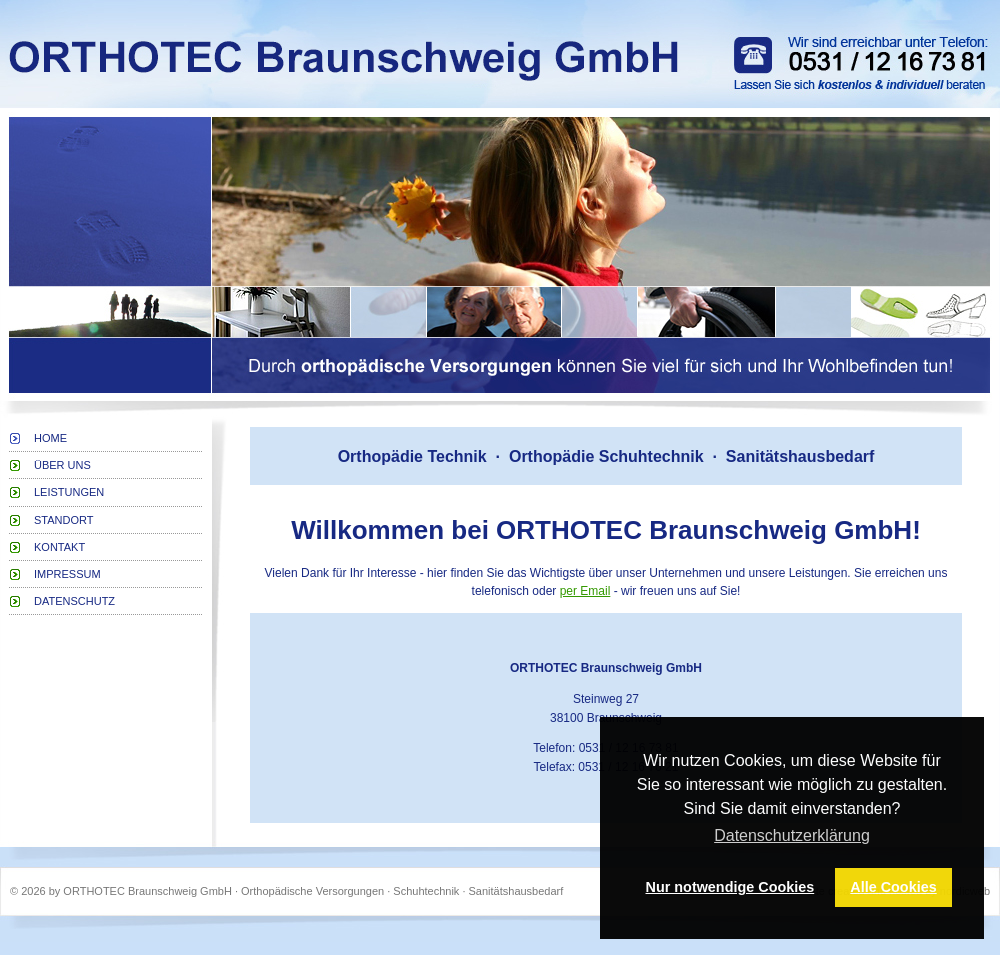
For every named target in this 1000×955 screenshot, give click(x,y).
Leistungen (69, 492)
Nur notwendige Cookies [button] (730, 887)
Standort (64, 520)
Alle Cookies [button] (893, 887)
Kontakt (59, 547)
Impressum (67, 574)
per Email (585, 591)
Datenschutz (74, 601)
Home (50, 438)
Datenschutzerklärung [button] (792, 835)
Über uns (62, 465)
